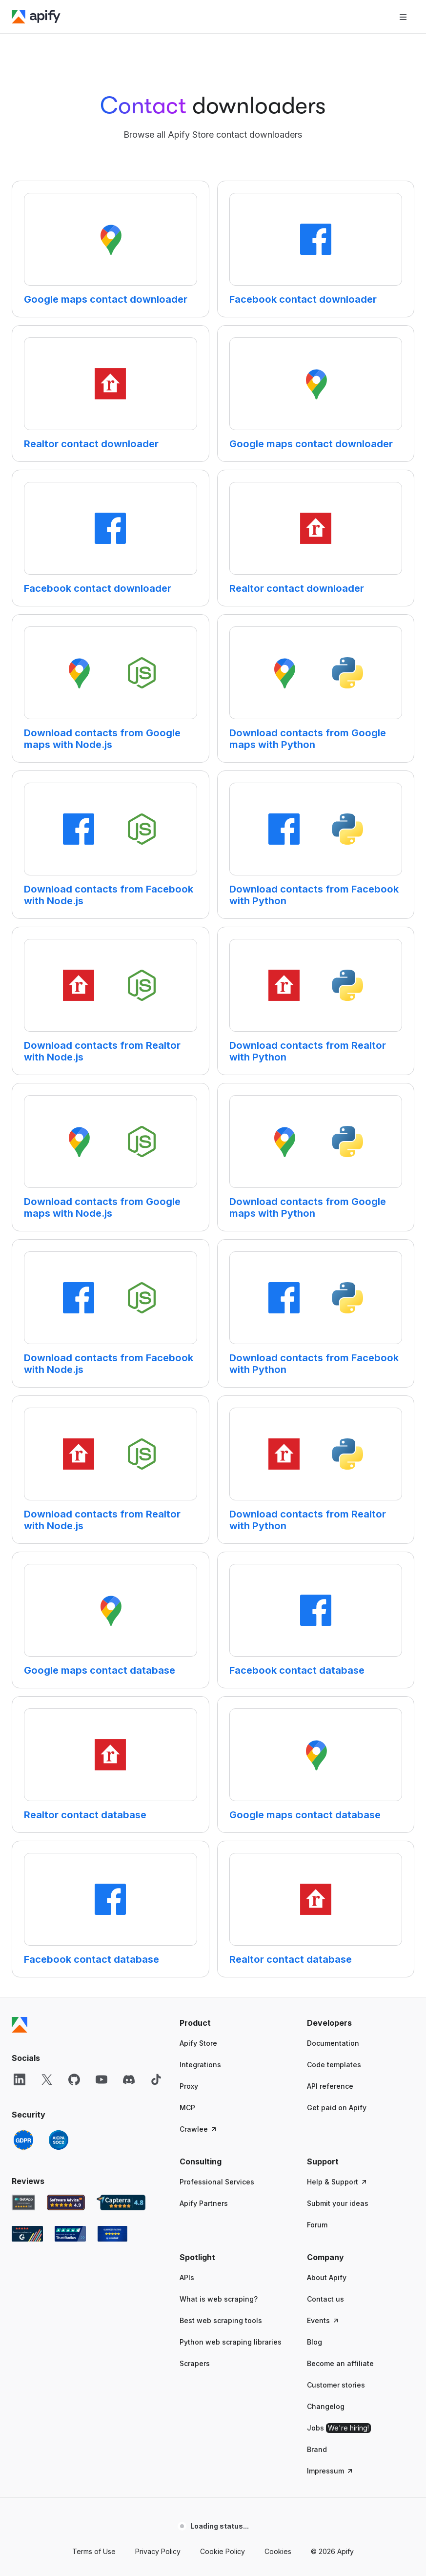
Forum (317, 2225)
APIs (187, 2277)
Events (323, 2320)
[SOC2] (58, 2140)
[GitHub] (74, 2079)
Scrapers (195, 2363)
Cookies (277, 2551)
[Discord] (129, 2079)
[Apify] (36, 16)
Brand (317, 2449)
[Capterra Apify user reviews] (121, 2202)
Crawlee (199, 2129)
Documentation (333, 2043)
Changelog (326, 2406)
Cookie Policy (222, 2551)
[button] (233, 2023)
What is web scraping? (219, 2299)
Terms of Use (94, 2551)
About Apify (326, 2277)
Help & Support (337, 2182)
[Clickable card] (110, 249)
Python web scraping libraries (231, 2342)
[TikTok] (156, 2079)
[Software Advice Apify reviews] (66, 2202)
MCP (187, 2107)
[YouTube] (101, 2079)
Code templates (334, 2064)
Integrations (200, 2064)
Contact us (325, 2299)
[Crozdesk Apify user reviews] (112, 2234)
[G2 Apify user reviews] (27, 2234)
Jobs (339, 2428)
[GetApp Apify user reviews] (23, 2202)
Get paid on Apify (336, 2107)
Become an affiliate (340, 2363)
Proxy (189, 2086)
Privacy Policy (158, 2551)
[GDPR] (23, 2140)
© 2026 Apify (332, 2551)
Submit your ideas (337, 2203)
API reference (330, 2086)
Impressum (330, 2471)
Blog (314, 2342)
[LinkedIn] (19, 2079)
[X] (47, 2079)
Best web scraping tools (221, 2320)
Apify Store (198, 2043)
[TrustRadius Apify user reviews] (70, 2234)
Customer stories (336, 2385)
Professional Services (217, 2182)
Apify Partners (204, 2203)
